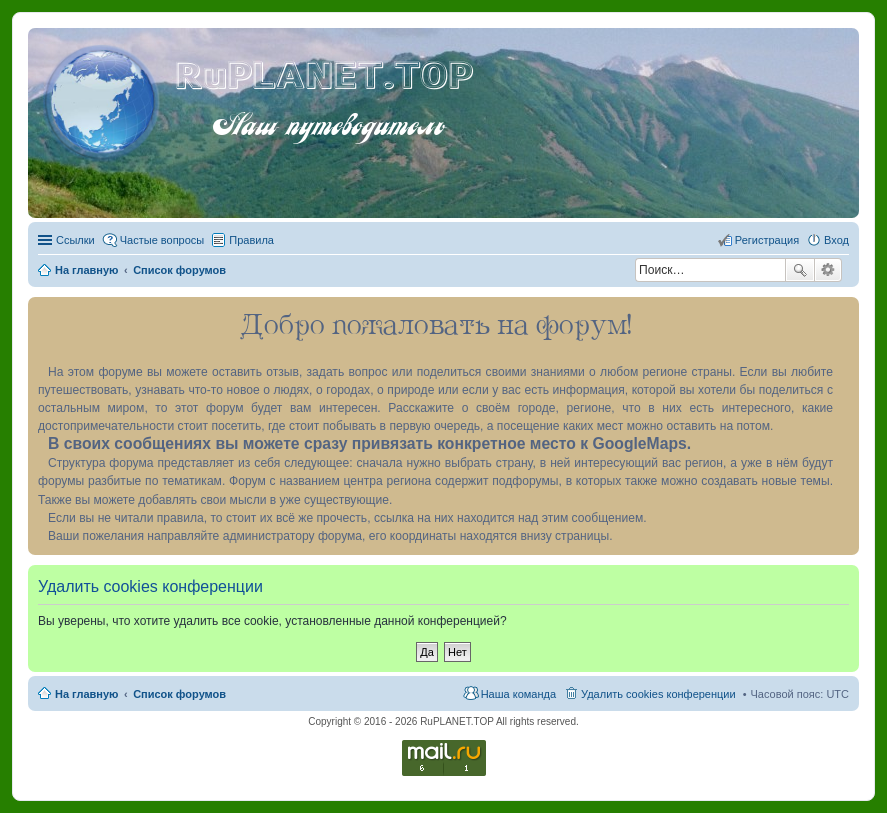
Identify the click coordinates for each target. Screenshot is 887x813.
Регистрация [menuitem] (767, 240)
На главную (86, 694)
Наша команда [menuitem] (518, 694)
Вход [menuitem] (836, 240)
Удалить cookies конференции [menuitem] (658, 694)
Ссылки (75, 240)
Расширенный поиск (828, 270)
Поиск (800, 270)
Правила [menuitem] (251, 240)
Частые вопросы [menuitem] (162, 240)
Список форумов (179, 694)
